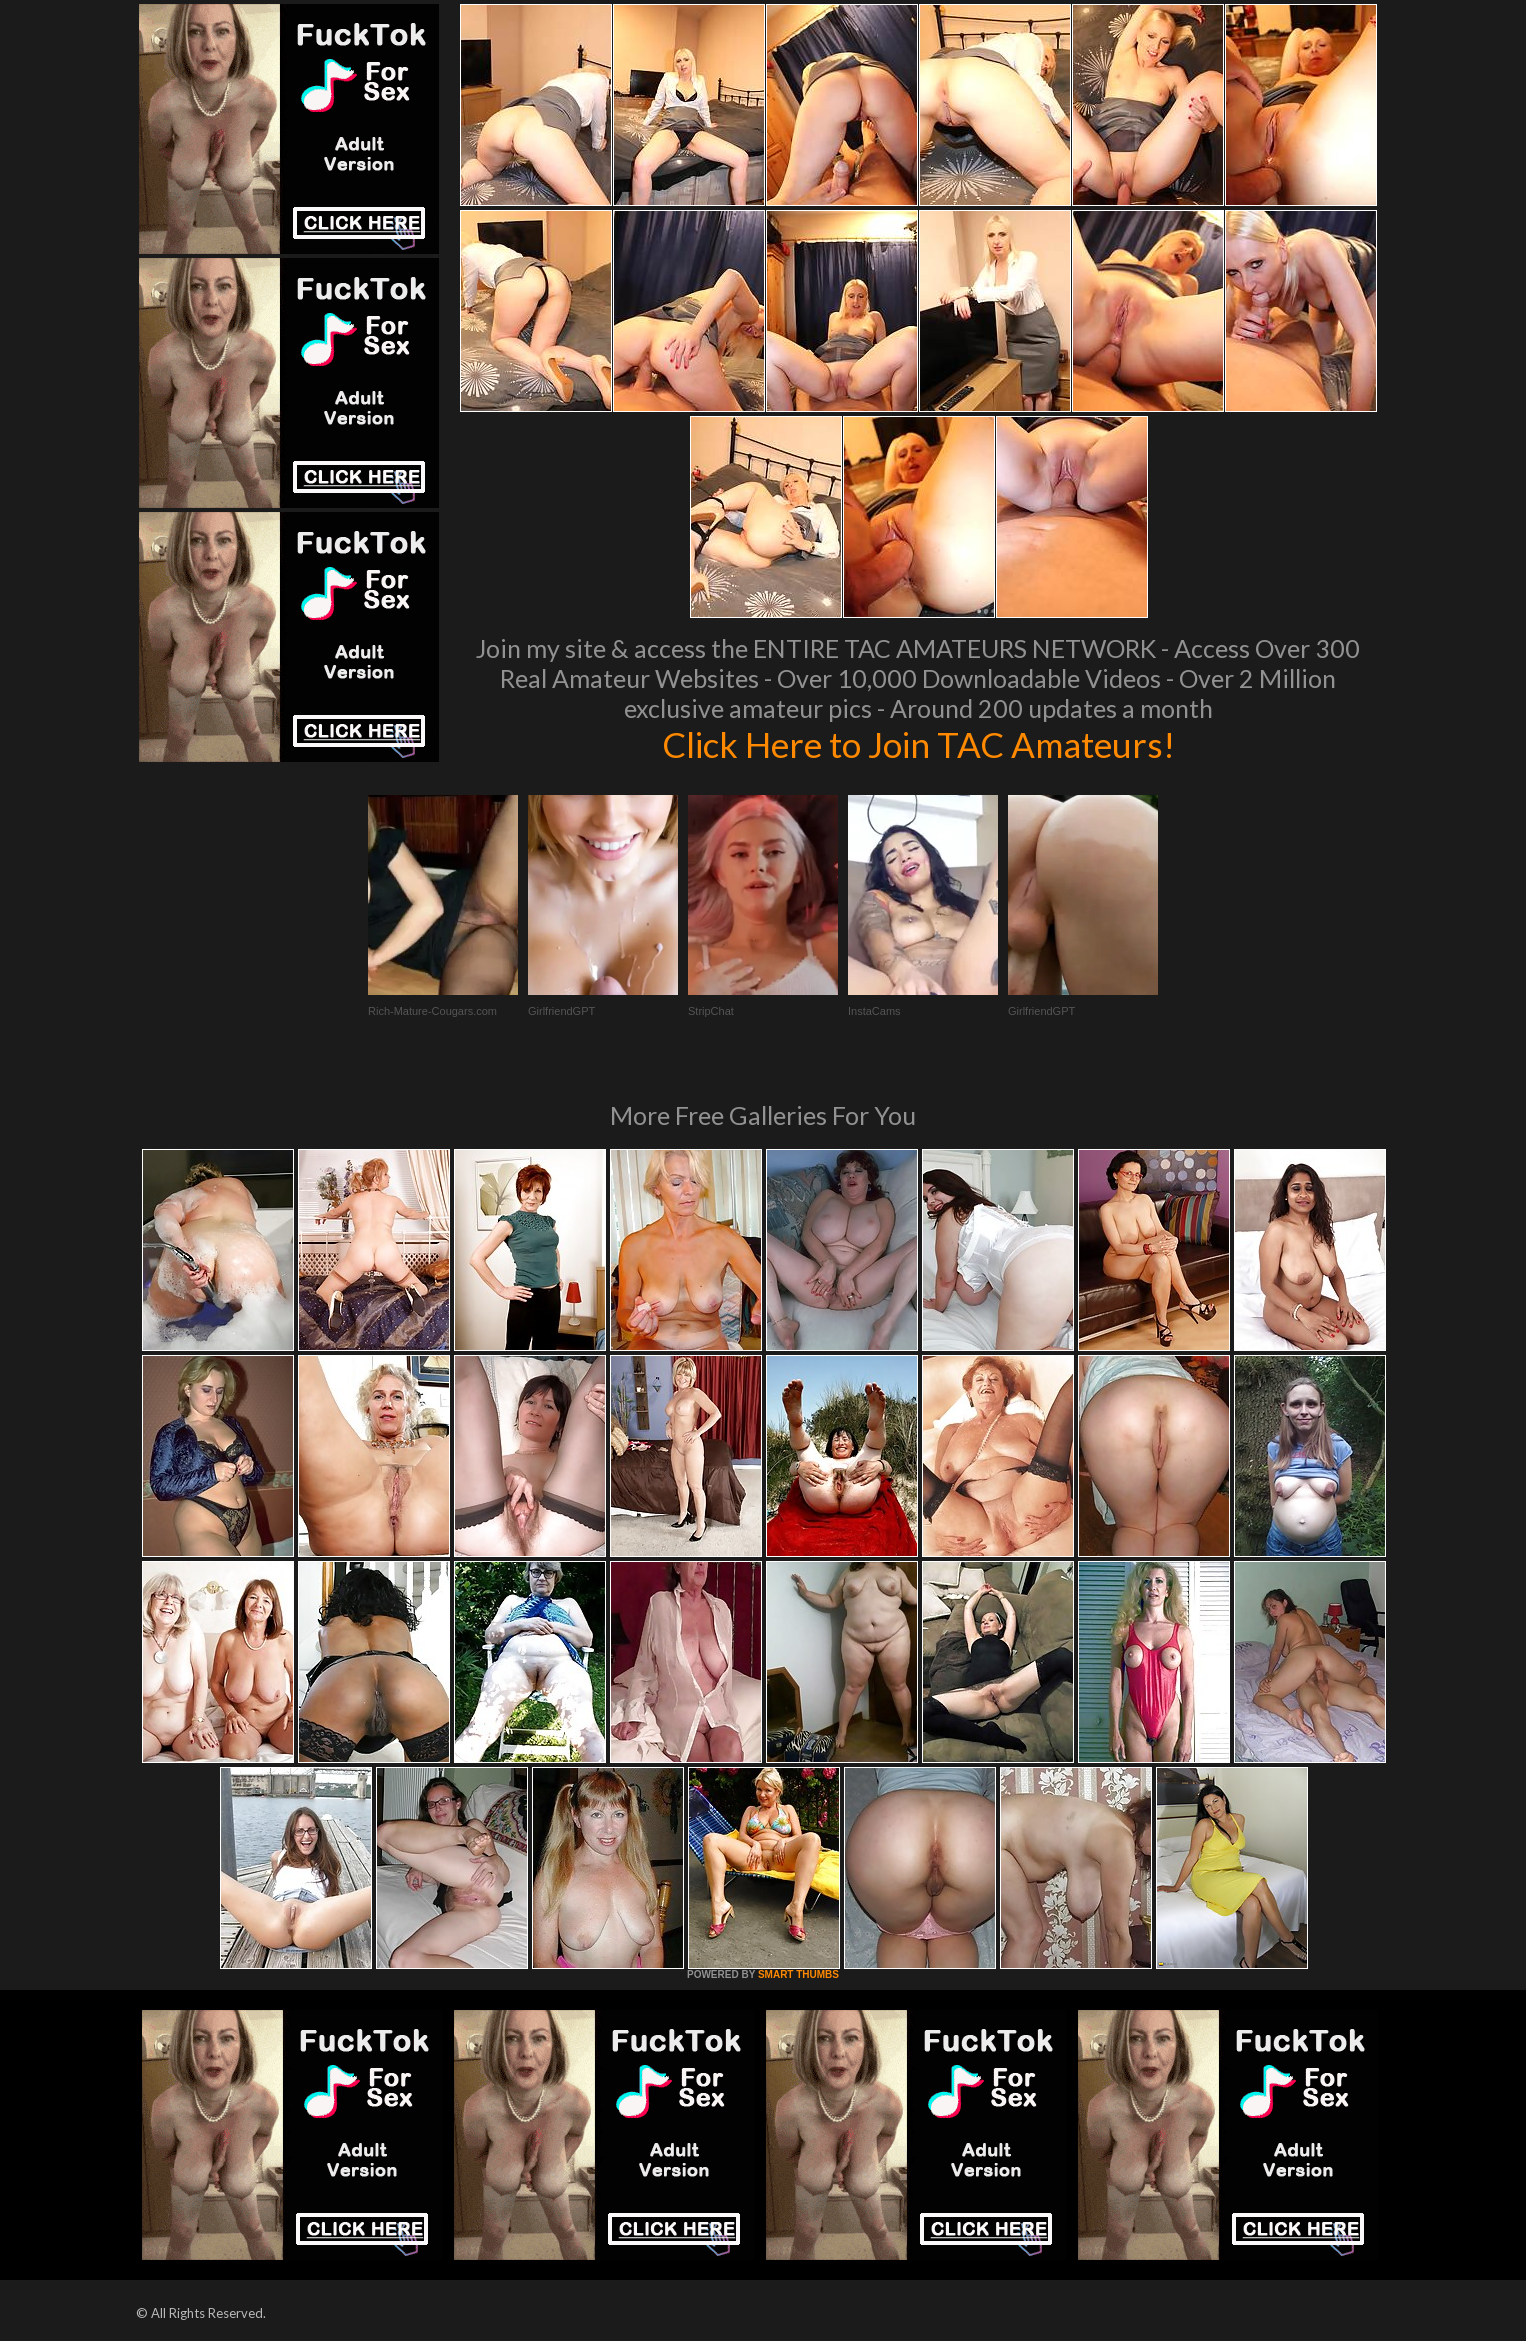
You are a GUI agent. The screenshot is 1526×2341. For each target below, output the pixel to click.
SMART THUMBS (798, 1974)
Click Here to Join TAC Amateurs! (918, 744)
